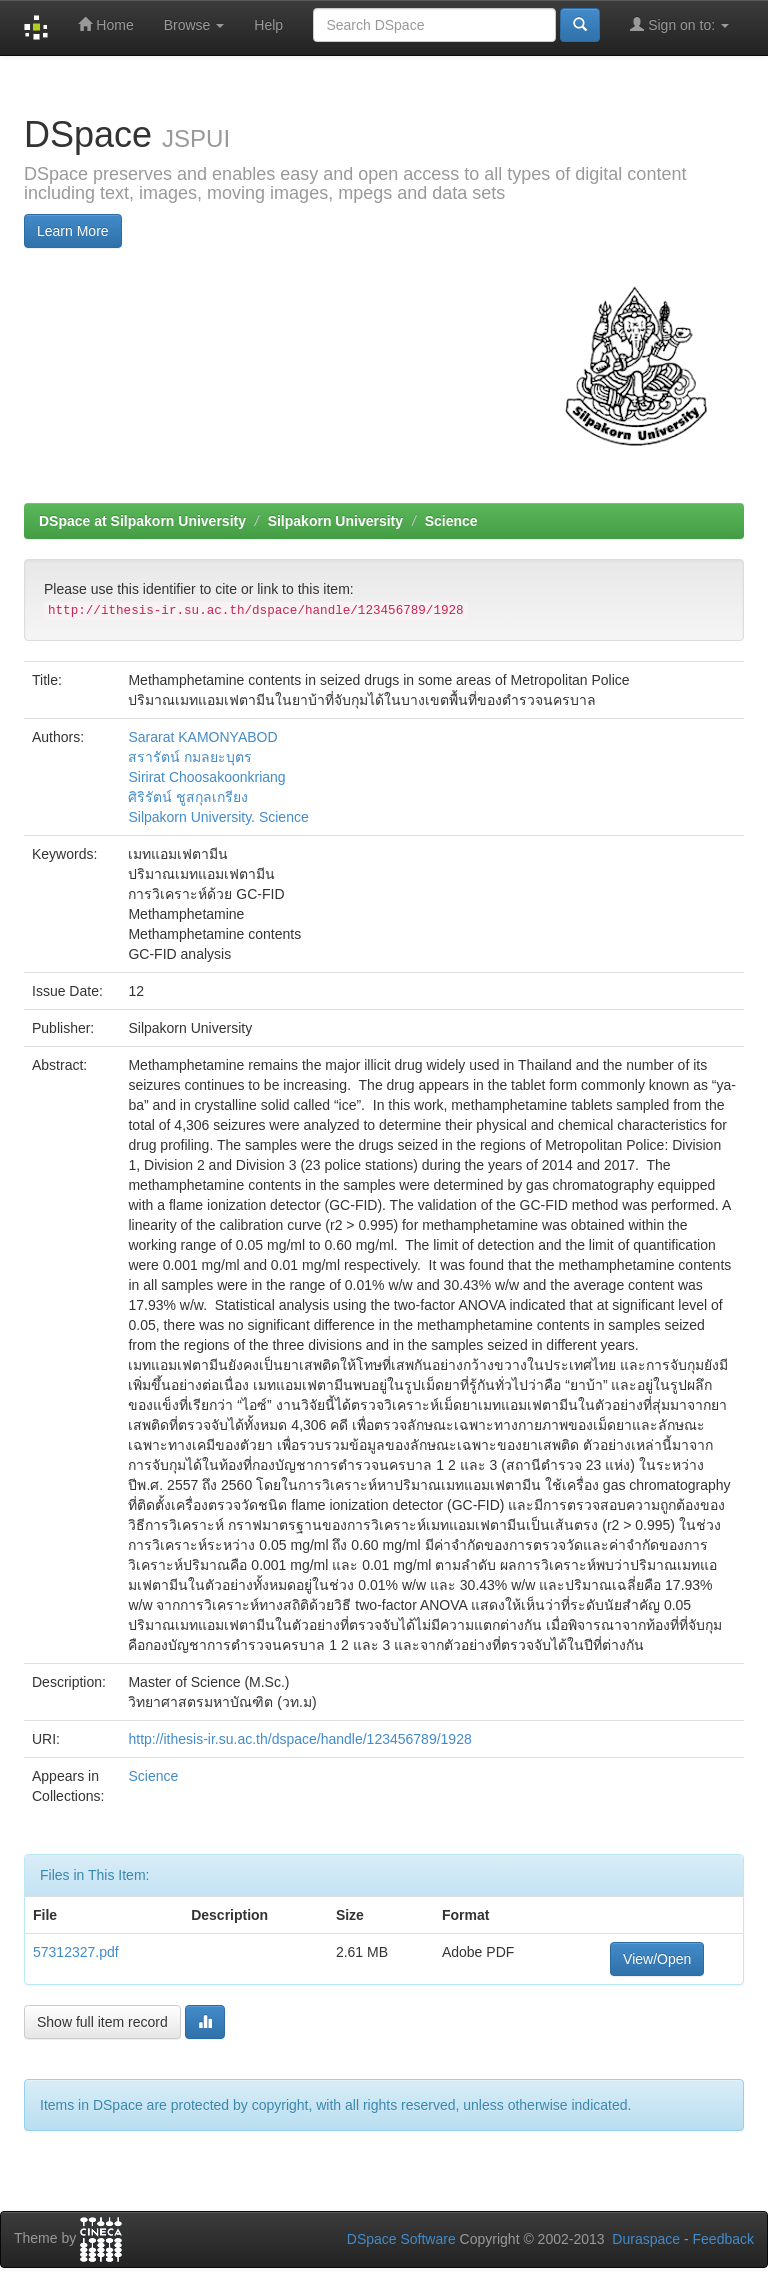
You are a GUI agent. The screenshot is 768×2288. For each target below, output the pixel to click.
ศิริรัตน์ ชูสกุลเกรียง (188, 797)
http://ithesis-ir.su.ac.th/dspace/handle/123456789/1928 (299, 1739)
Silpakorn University (335, 521)
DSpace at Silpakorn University (142, 521)
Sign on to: (679, 24)
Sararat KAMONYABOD (202, 737)
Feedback (723, 2239)
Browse (194, 25)
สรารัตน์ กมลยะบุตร (190, 757)
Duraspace (646, 2239)
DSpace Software (401, 2239)
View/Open (657, 1959)
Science (451, 521)
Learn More (73, 231)
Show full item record (102, 2022)
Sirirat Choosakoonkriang (206, 777)
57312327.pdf (76, 1952)
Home (105, 24)
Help (268, 25)
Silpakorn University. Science (218, 817)
